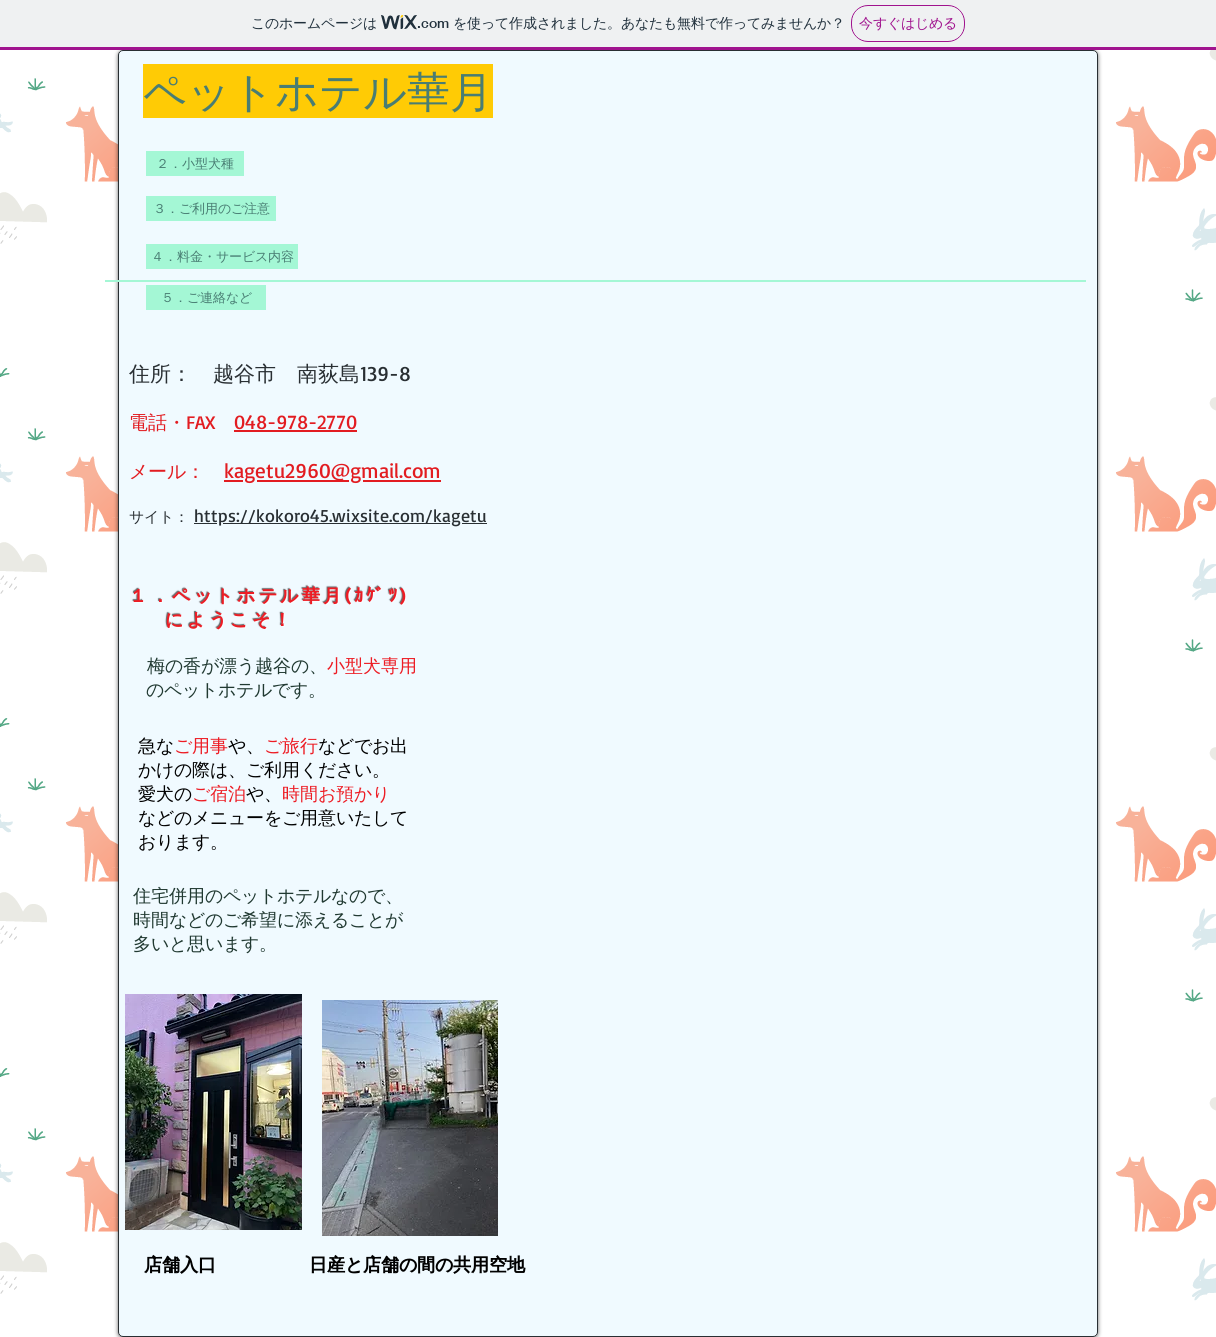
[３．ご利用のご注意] (211, 208)
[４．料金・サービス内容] (222, 256)
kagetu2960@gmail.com (332, 470)
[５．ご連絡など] (206, 297)
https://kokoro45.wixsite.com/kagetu (340, 515)
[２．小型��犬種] (195, 163)
